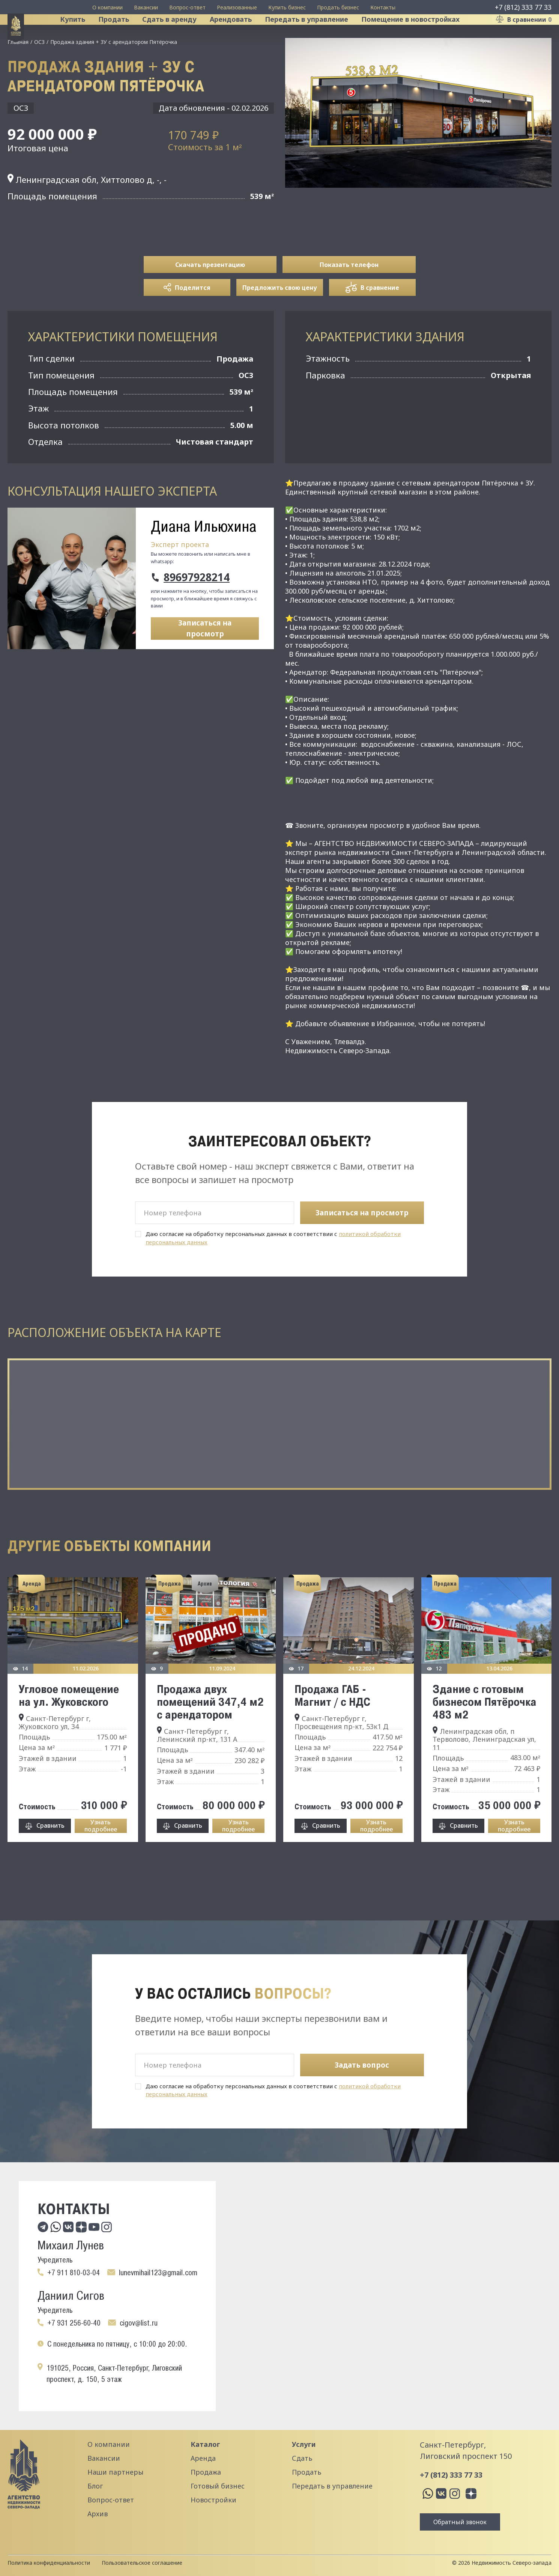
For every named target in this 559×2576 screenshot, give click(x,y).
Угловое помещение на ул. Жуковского (69, 1726)
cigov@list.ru (139, 2322)
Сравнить (50, 1857)
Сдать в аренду (179, 35)
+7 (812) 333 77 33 (523, 7)
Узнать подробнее (100, 1857)
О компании (107, 7)
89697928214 (197, 609)
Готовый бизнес (218, 2485)
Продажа (206, 2472)
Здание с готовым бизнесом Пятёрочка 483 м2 (484, 1732)
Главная (18, 73)
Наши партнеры (115, 2472)
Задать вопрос (362, 2065)
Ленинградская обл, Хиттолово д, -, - (87, 210)
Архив (97, 2513)
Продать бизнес (338, 7)
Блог (95, 2485)
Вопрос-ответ (187, 7)
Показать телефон (349, 296)
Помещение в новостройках (420, 35)
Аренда (203, 2458)
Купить (82, 35)
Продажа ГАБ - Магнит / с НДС (332, 1726)
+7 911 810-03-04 (73, 2272)
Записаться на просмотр (204, 660)
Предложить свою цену (279, 319)
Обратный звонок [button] (460, 2522)
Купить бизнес (287, 7)
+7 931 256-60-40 (74, 2322)
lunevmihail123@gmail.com (158, 2272)
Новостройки (213, 2499)
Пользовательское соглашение (142, 2562)
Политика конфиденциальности (49, 2562)
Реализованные (237, 7)
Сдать (302, 2458)
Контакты (382, 7)
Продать (123, 35)
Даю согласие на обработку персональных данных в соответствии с (273, 1269)
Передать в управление (316, 35)
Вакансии (146, 7)
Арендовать (241, 35)
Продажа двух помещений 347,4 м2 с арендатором (210, 1732)
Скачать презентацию (210, 296)
